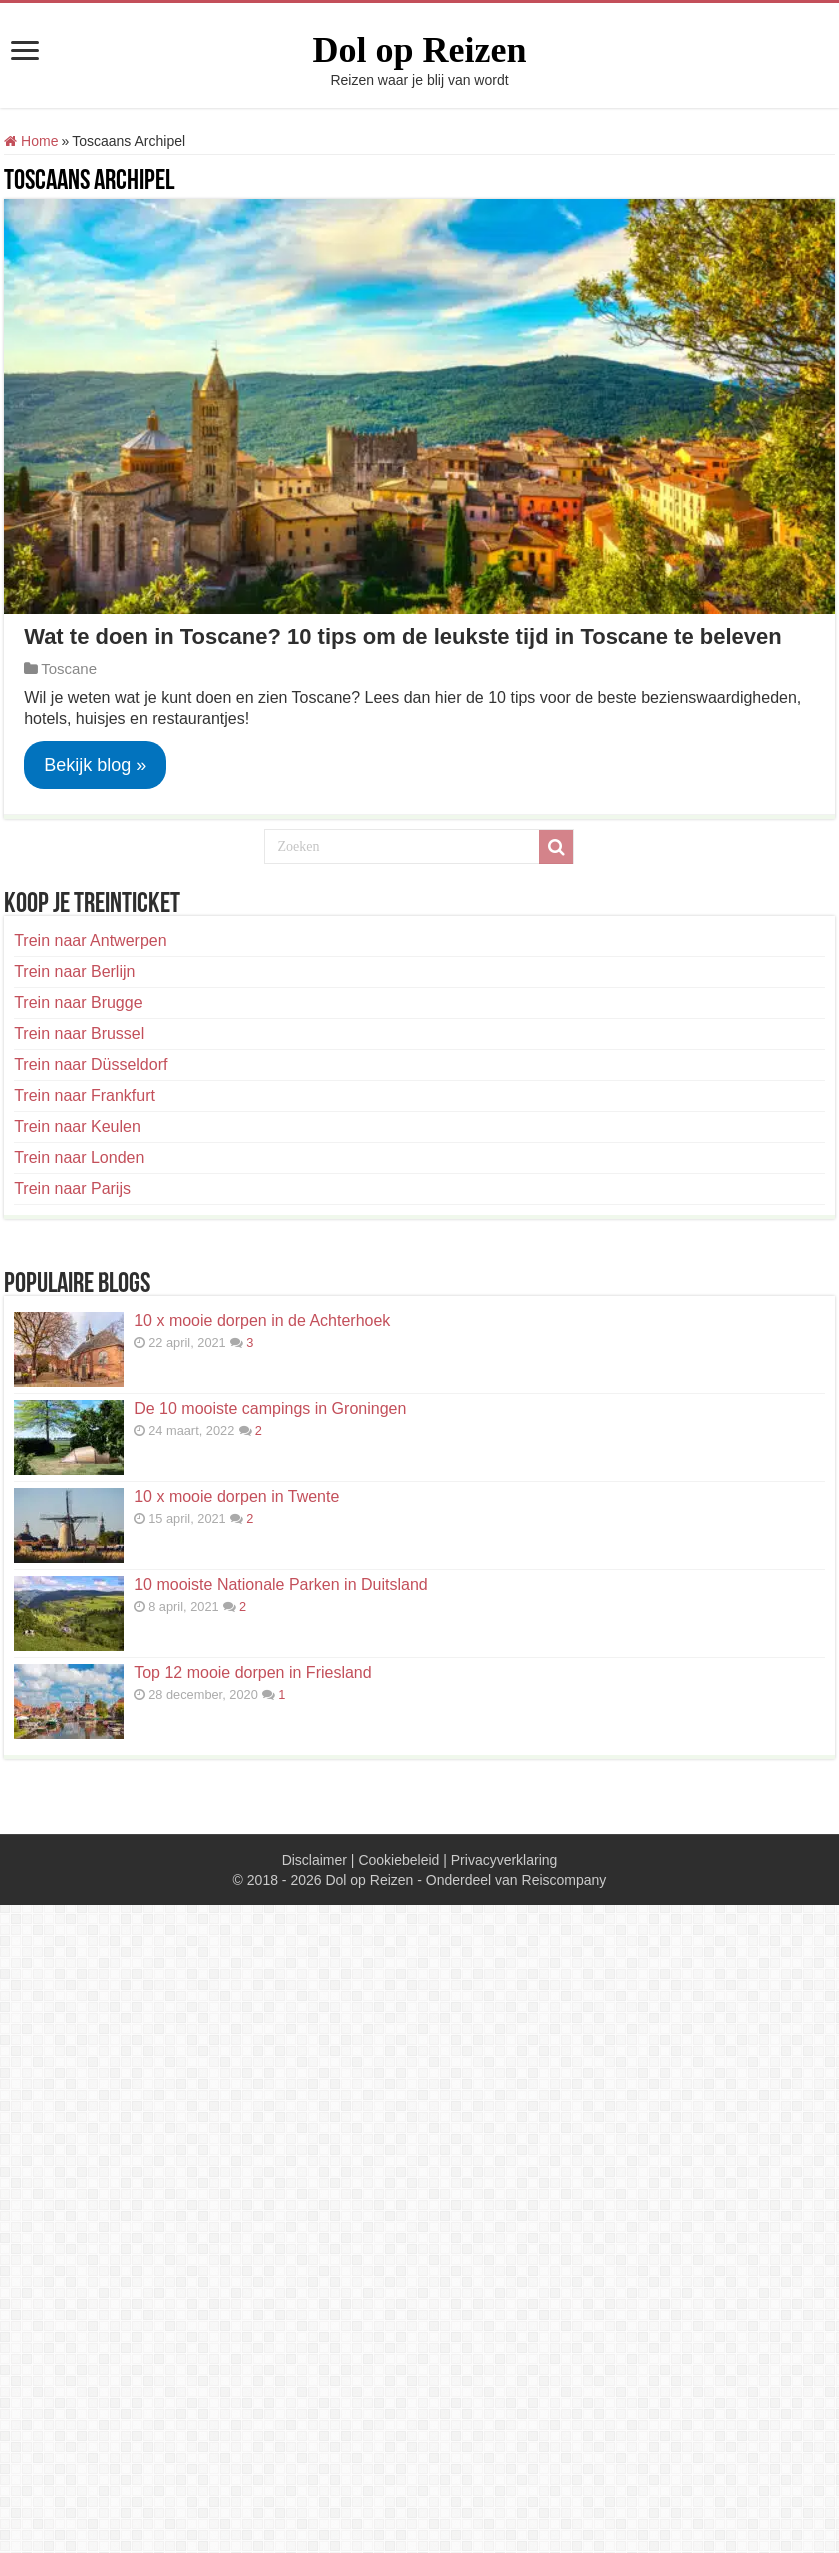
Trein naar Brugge (78, 1002)
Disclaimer (314, 1860)
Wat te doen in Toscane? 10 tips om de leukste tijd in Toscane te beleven (403, 636)
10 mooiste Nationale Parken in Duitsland (281, 1584)
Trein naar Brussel (79, 1033)
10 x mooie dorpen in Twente (236, 1496)
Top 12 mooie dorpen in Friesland (252, 1672)
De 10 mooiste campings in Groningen (270, 1408)
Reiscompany (564, 1880)
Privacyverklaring (504, 1860)
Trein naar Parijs (72, 1188)
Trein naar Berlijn (74, 971)
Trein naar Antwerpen (90, 940)
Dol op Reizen (420, 50)
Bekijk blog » (95, 765)
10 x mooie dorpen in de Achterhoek (262, 1320)
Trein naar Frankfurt (84, 1095)
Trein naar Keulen (77, 1126)
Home (31, 141)
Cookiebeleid (398, 1860)
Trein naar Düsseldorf (90, 1064)
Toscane (69, 668)
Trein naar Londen (79, 1157)
